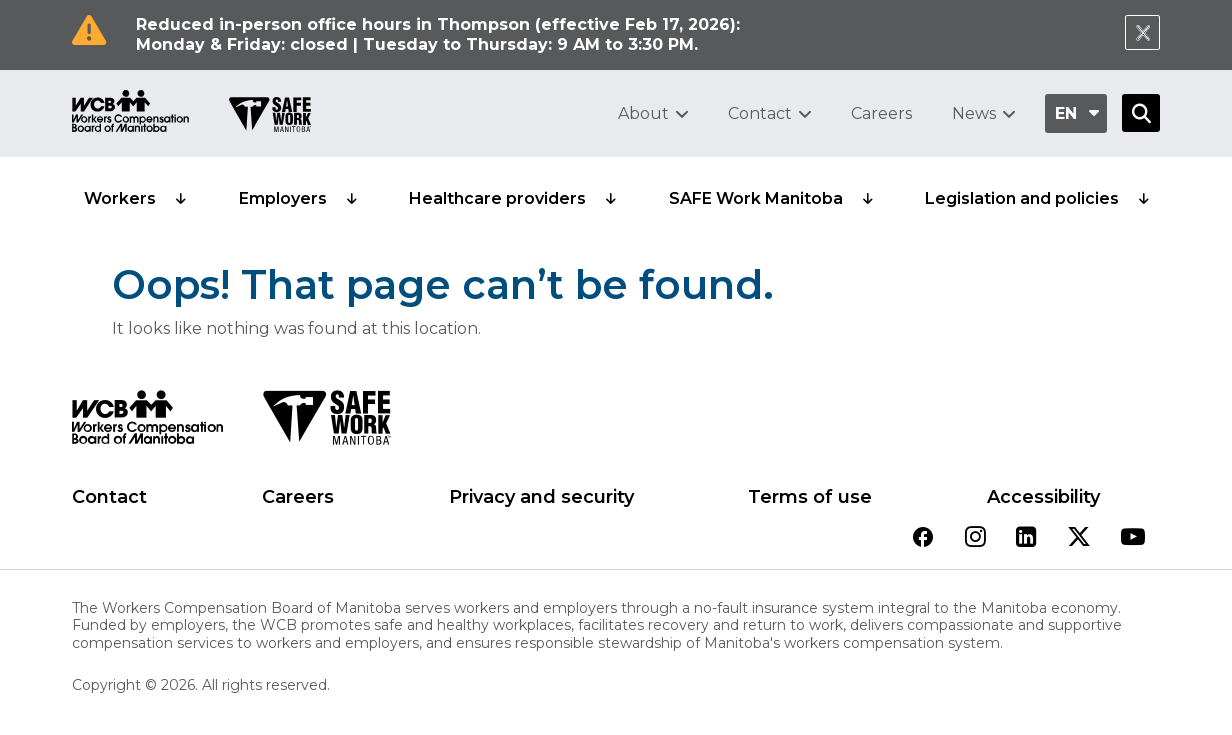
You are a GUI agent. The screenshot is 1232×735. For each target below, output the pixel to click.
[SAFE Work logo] (326, 423)
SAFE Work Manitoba (756, 198)
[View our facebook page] (923, 538)
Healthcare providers (497, 198)
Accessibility (1043, 497)
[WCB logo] (147, 423)
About (643, 113)
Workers (120, 198)
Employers (283, 198)
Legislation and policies (1022, 198)
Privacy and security (541, 497)
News (974, 113)
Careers (881, 113)
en (1066, 113)
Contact (760, 113)
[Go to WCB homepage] (130, 113)
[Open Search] (1141, 113)
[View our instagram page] (975, 538)
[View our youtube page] (1133, 538)
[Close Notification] (1142, 32)
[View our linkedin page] (1026, 538)
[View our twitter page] (1079, 538)
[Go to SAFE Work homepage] (270, 117)
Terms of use (810, 497)
